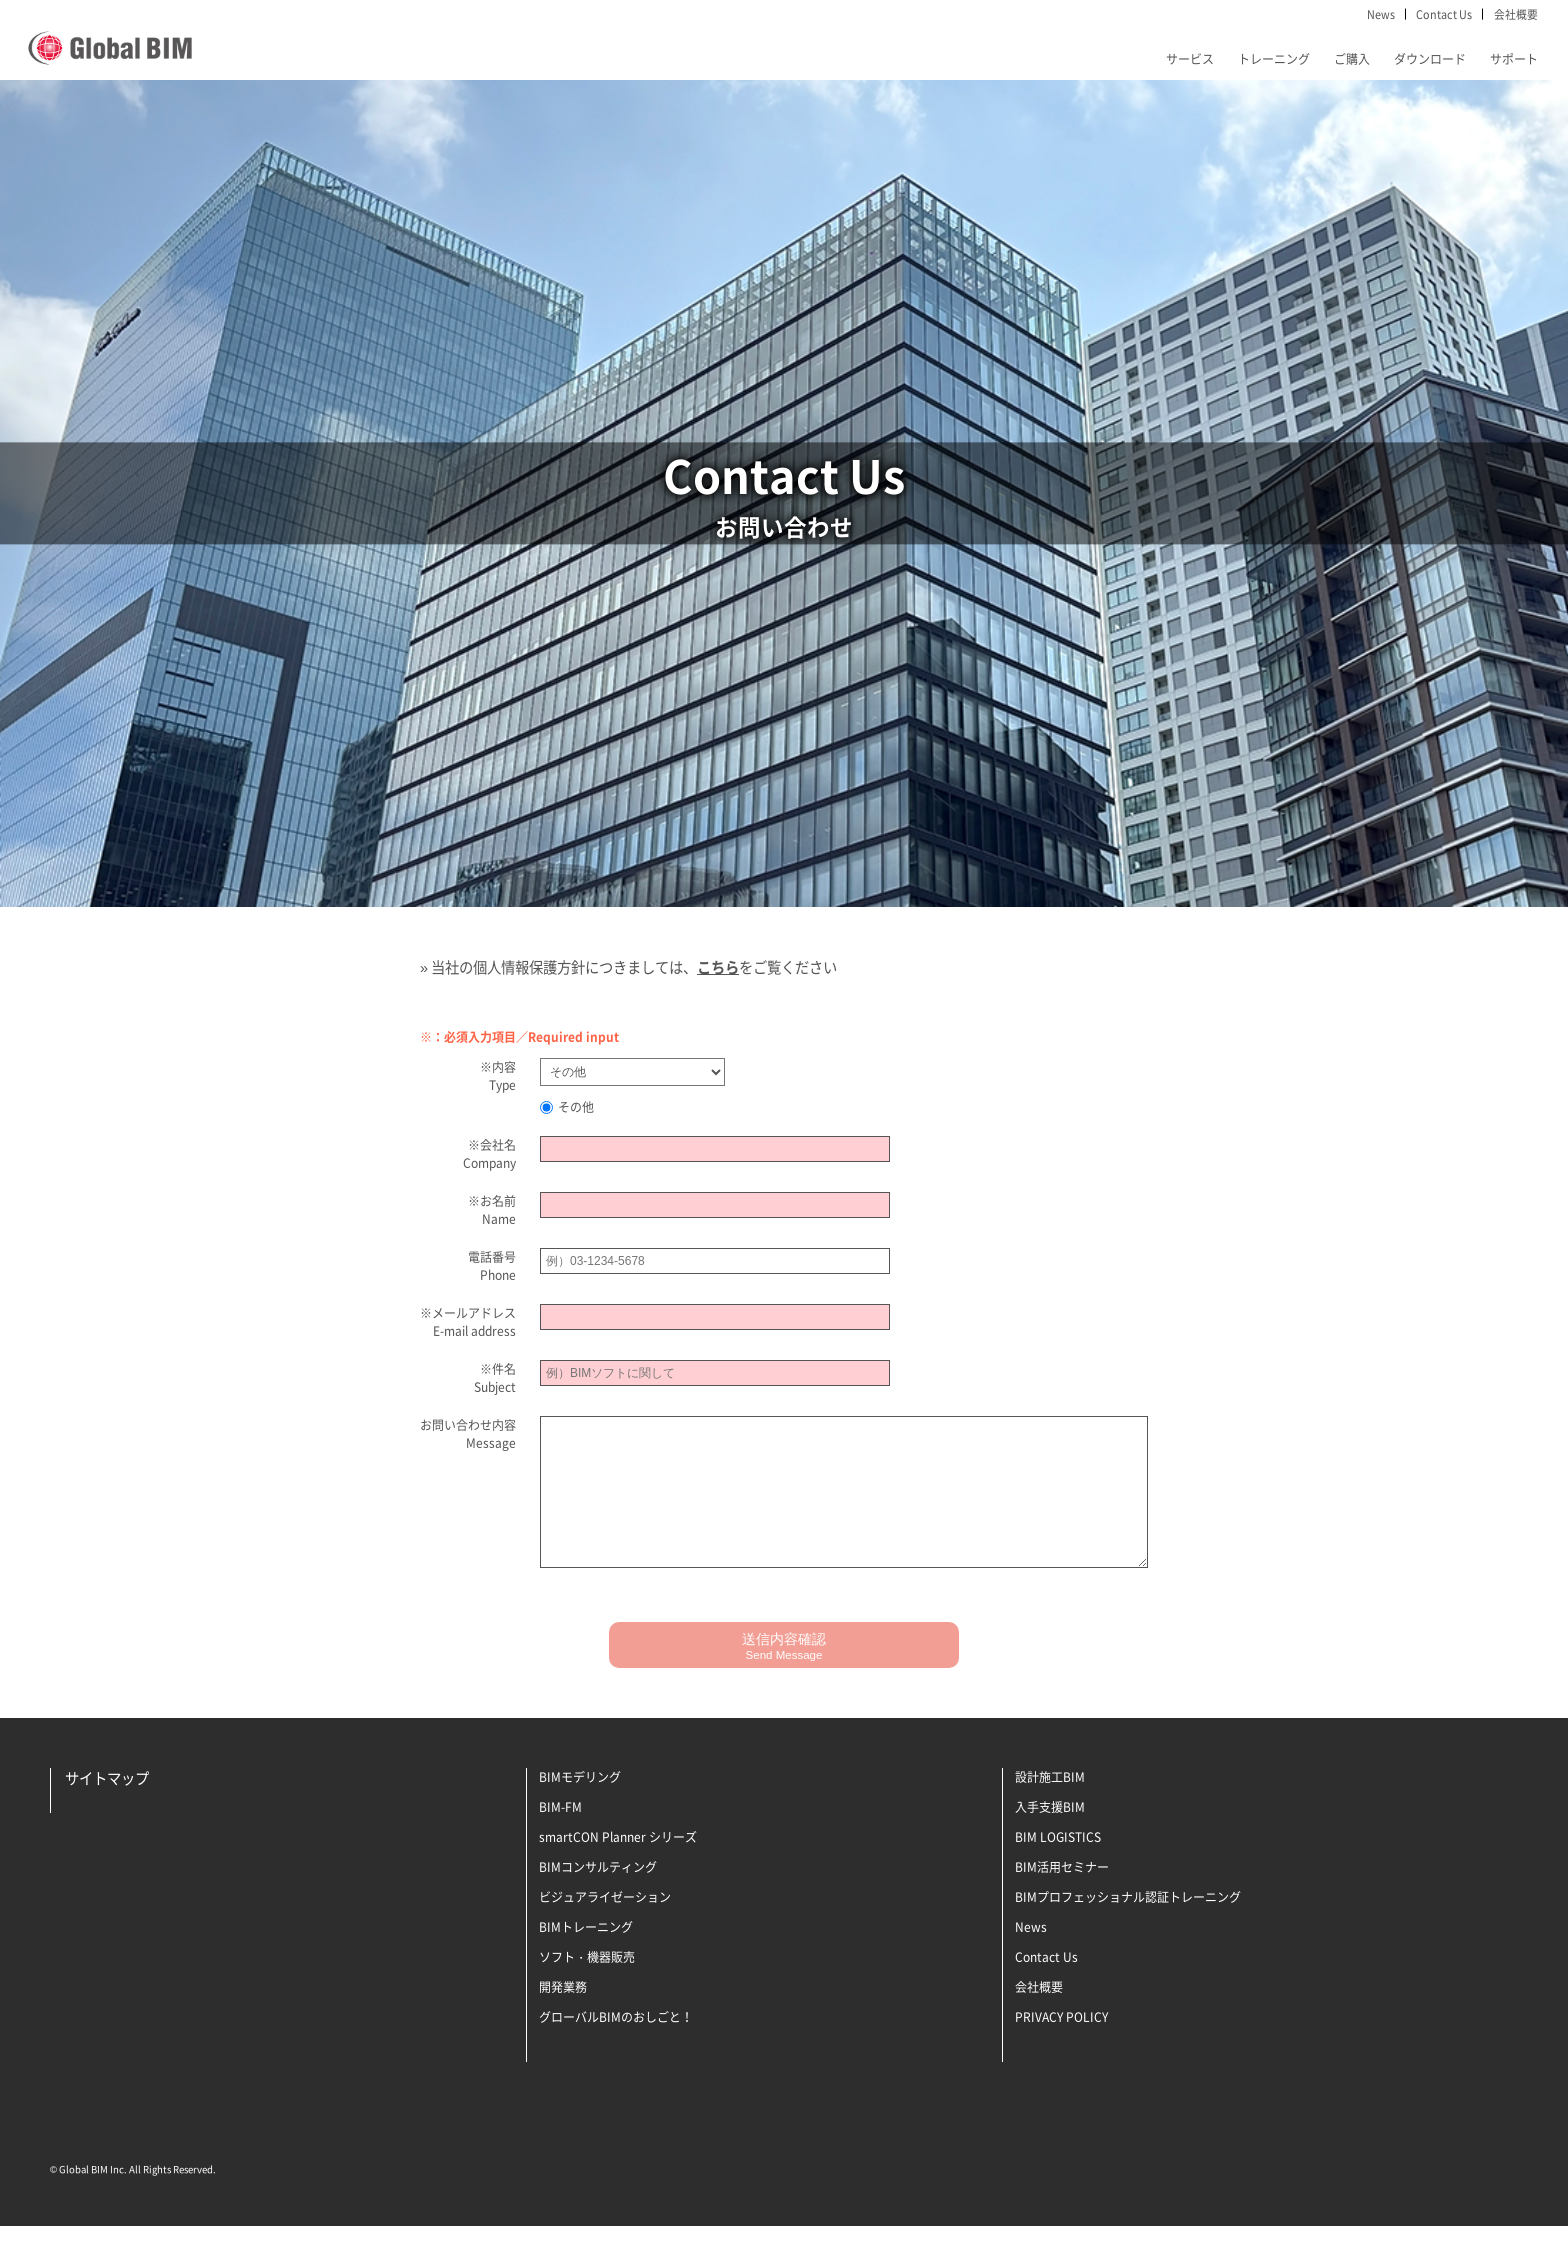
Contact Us (1444, 14)
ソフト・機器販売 (587, 1987)
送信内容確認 (784, 1676)
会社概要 (1516, 14)
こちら (718, 967)
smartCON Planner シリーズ (618, 1867)
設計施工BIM (1050, 1807)
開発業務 (563, 2017)
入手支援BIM (1050, 1837)
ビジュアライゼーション (605, 1927)
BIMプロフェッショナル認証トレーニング (1128, 1927)
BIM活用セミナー (1062, 1897)
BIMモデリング (580, 1807)
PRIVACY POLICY (1061, 2047)
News (1381, 14)
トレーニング (1274, 59)
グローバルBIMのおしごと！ (616, 2047)
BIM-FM (560, 1837)
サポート (1514, 59)
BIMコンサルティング (598, 1897)
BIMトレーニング (586, 1957)
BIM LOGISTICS (1058, 1867)
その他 (567, 1107)
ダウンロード (1430, 59)
